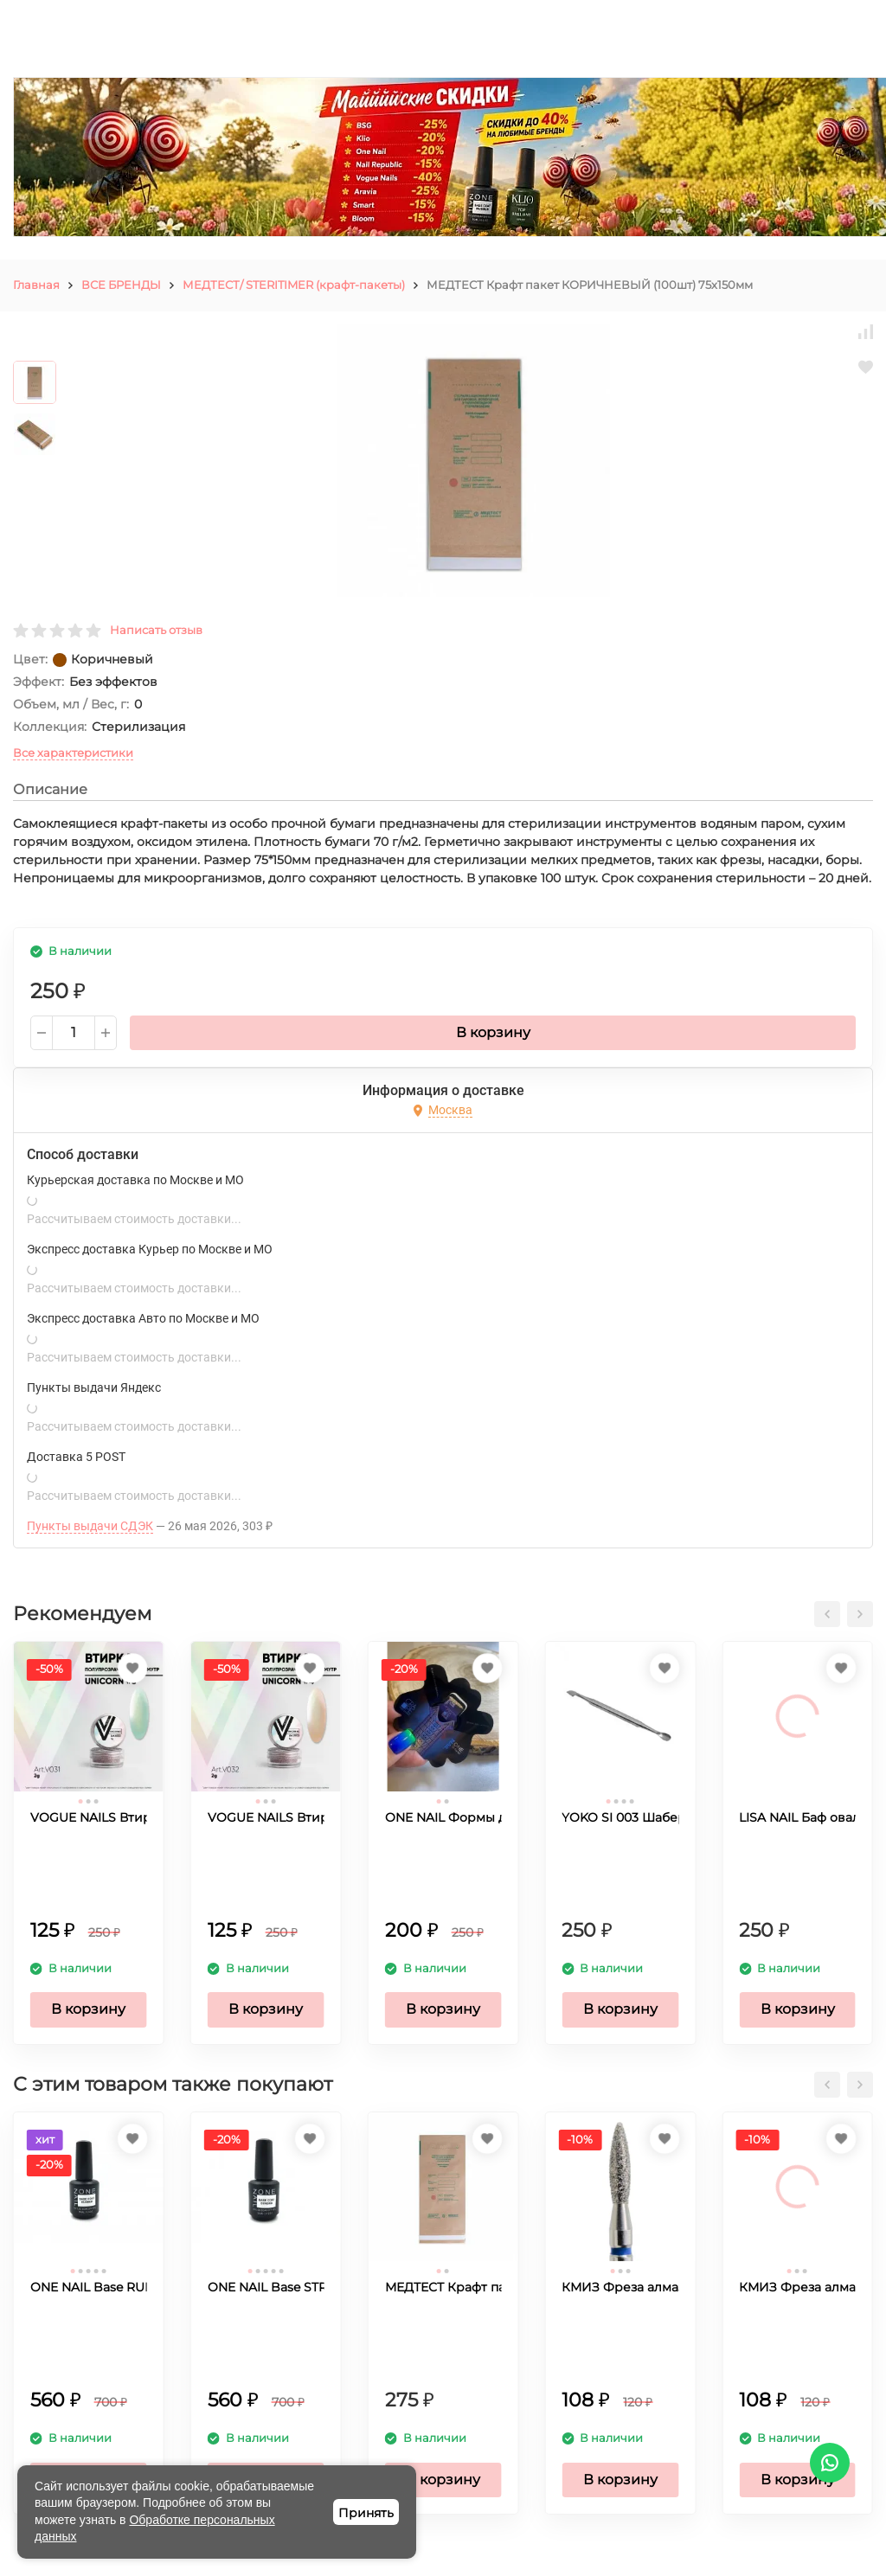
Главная (36, 285)
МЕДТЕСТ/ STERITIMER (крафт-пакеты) (294, 285)
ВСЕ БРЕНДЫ (121, 285)
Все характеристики (73, 752)
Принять (366, 2513)
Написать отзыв (156, 630)
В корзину (493, 1032)
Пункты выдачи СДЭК (90, 1526)
